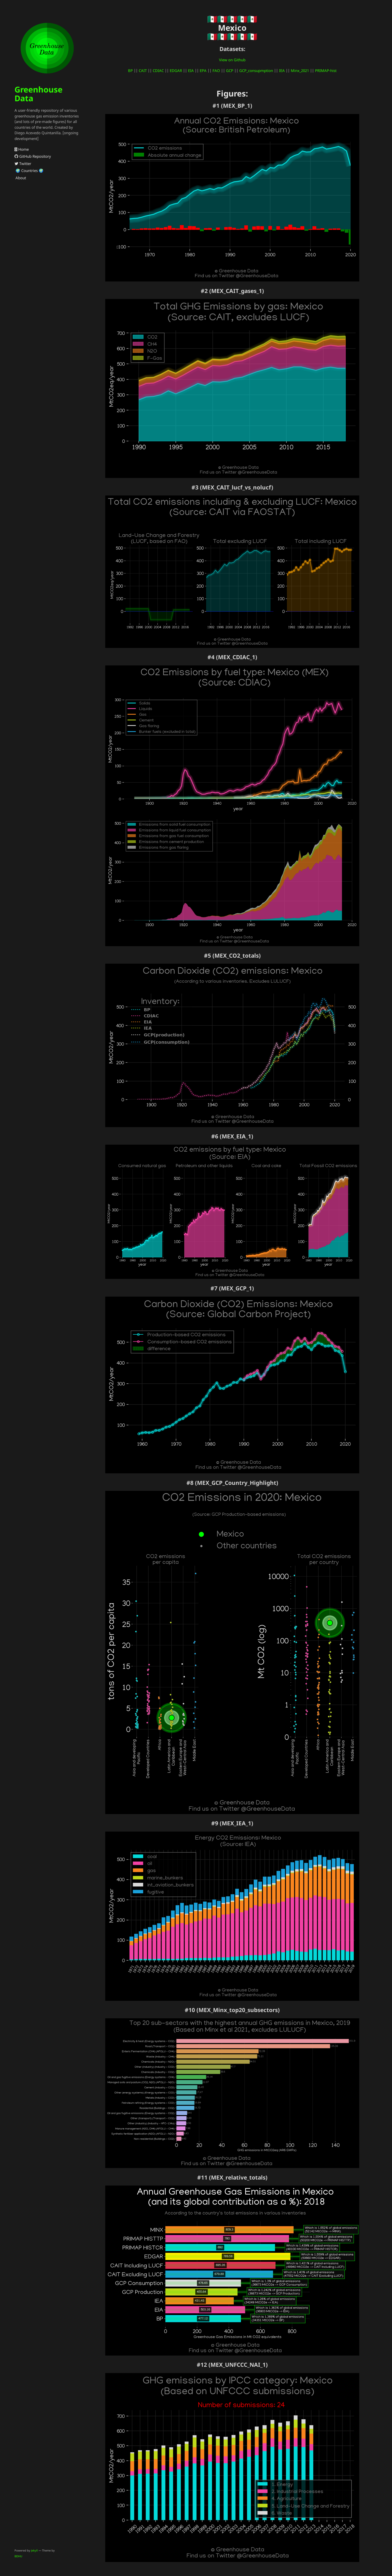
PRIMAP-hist (325, 70)
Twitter (22, 163)
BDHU (18, 2556)
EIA (191, 70)
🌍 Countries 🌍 (29, 170)
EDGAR (176, 70)
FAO (216, 70)
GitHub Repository (32, 156)
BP (130, 70)
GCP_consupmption (256, 70)
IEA (282, 70)
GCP (229, 70)
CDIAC (158, 70)
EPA (203, 70)
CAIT (143, 70)
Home (21, 149)
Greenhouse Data (38, 93)
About (20, 177)
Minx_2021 (300, 70)
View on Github (232, 59)
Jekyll (34, 2550)
